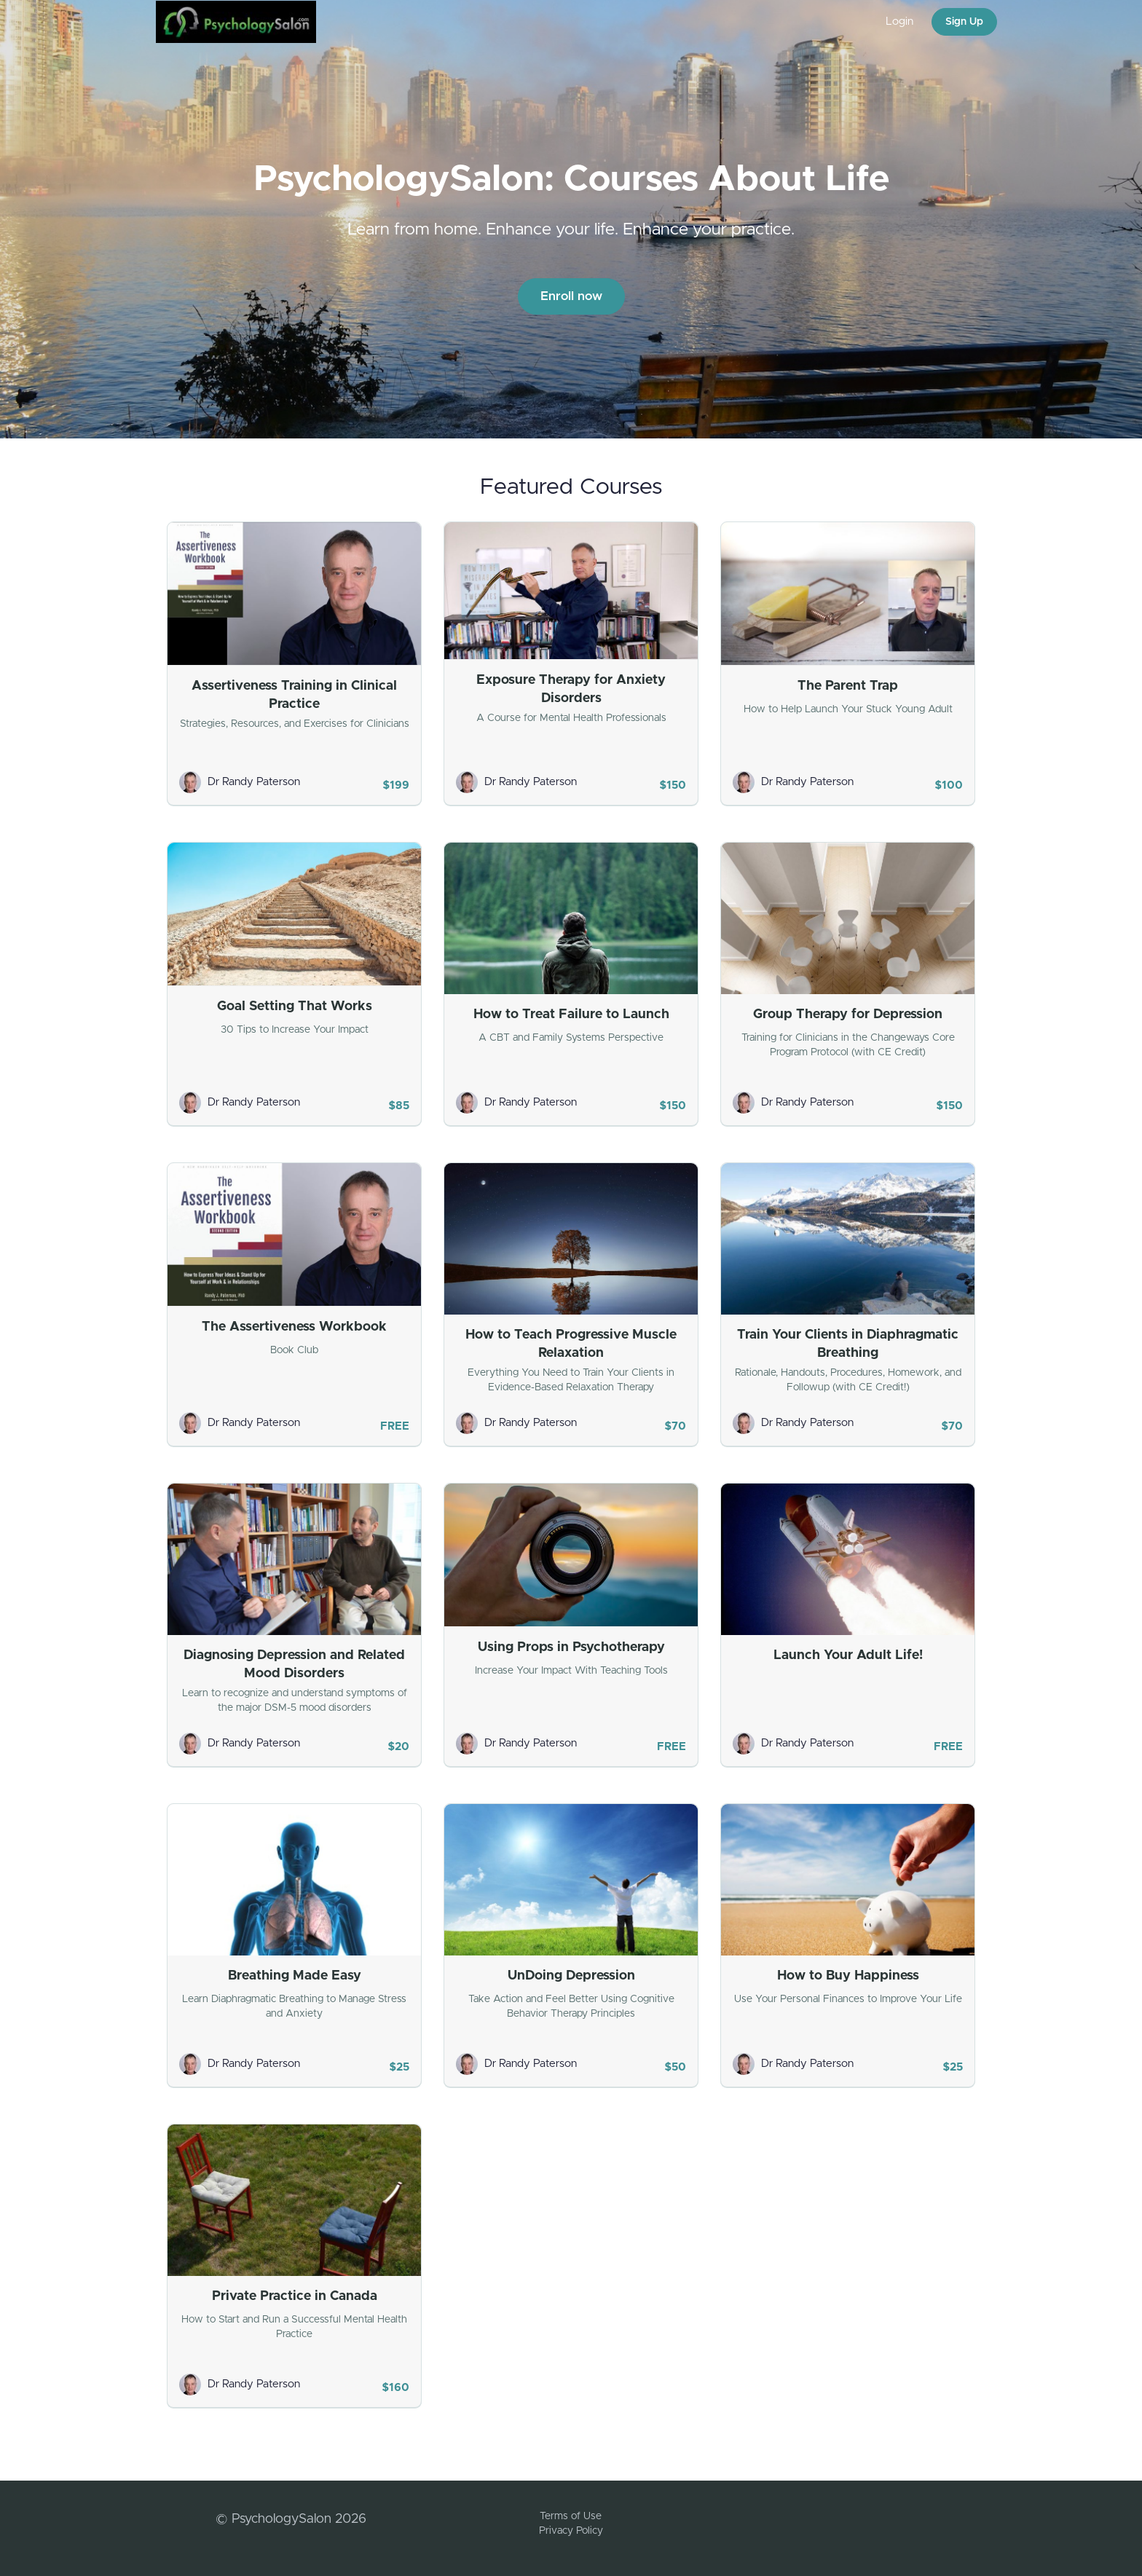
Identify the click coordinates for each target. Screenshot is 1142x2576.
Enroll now (571, 296)
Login (899, 21)
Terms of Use (571, 2516)
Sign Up (964, 22)
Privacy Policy (571, 2531)
